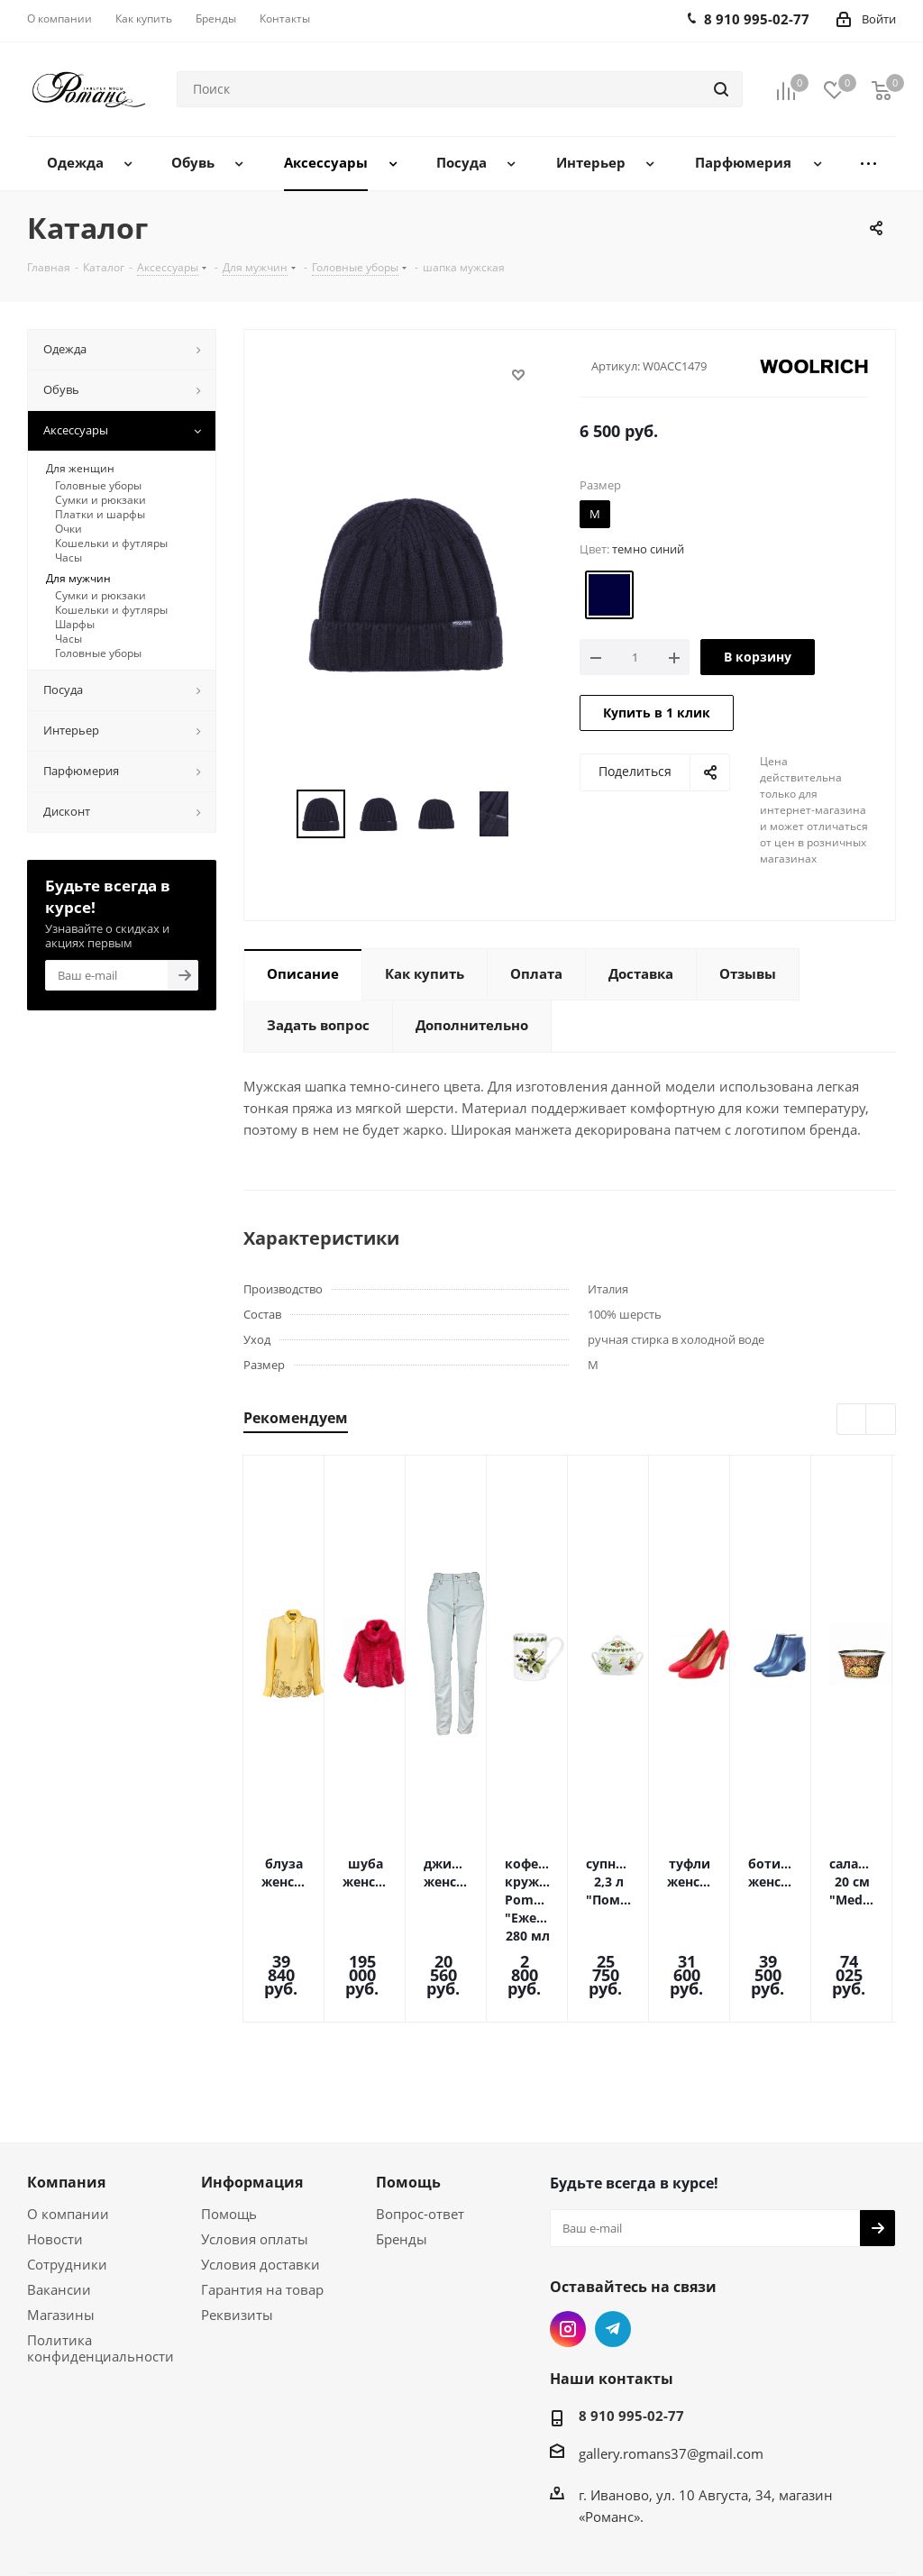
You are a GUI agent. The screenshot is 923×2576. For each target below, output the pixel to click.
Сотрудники (67, 2183)
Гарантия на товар (262, 2208)
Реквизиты (237, 2233)
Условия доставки (260, 2183)
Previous (852, 1420)
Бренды (401, 2158)
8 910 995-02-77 (631, 2334)
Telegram (613, 2248)
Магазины (61, 2233)
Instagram (568, 2248)
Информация (252, 2101)
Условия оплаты (254, 2158)
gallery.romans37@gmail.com (671, 2372)
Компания (66, 2101)
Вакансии (59, 2208)
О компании (68, 2133)
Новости (55, 2158)
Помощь (229, 2133)
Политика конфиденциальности (100, 2267)
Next (881, 1420)
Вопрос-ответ (420, 2133)
